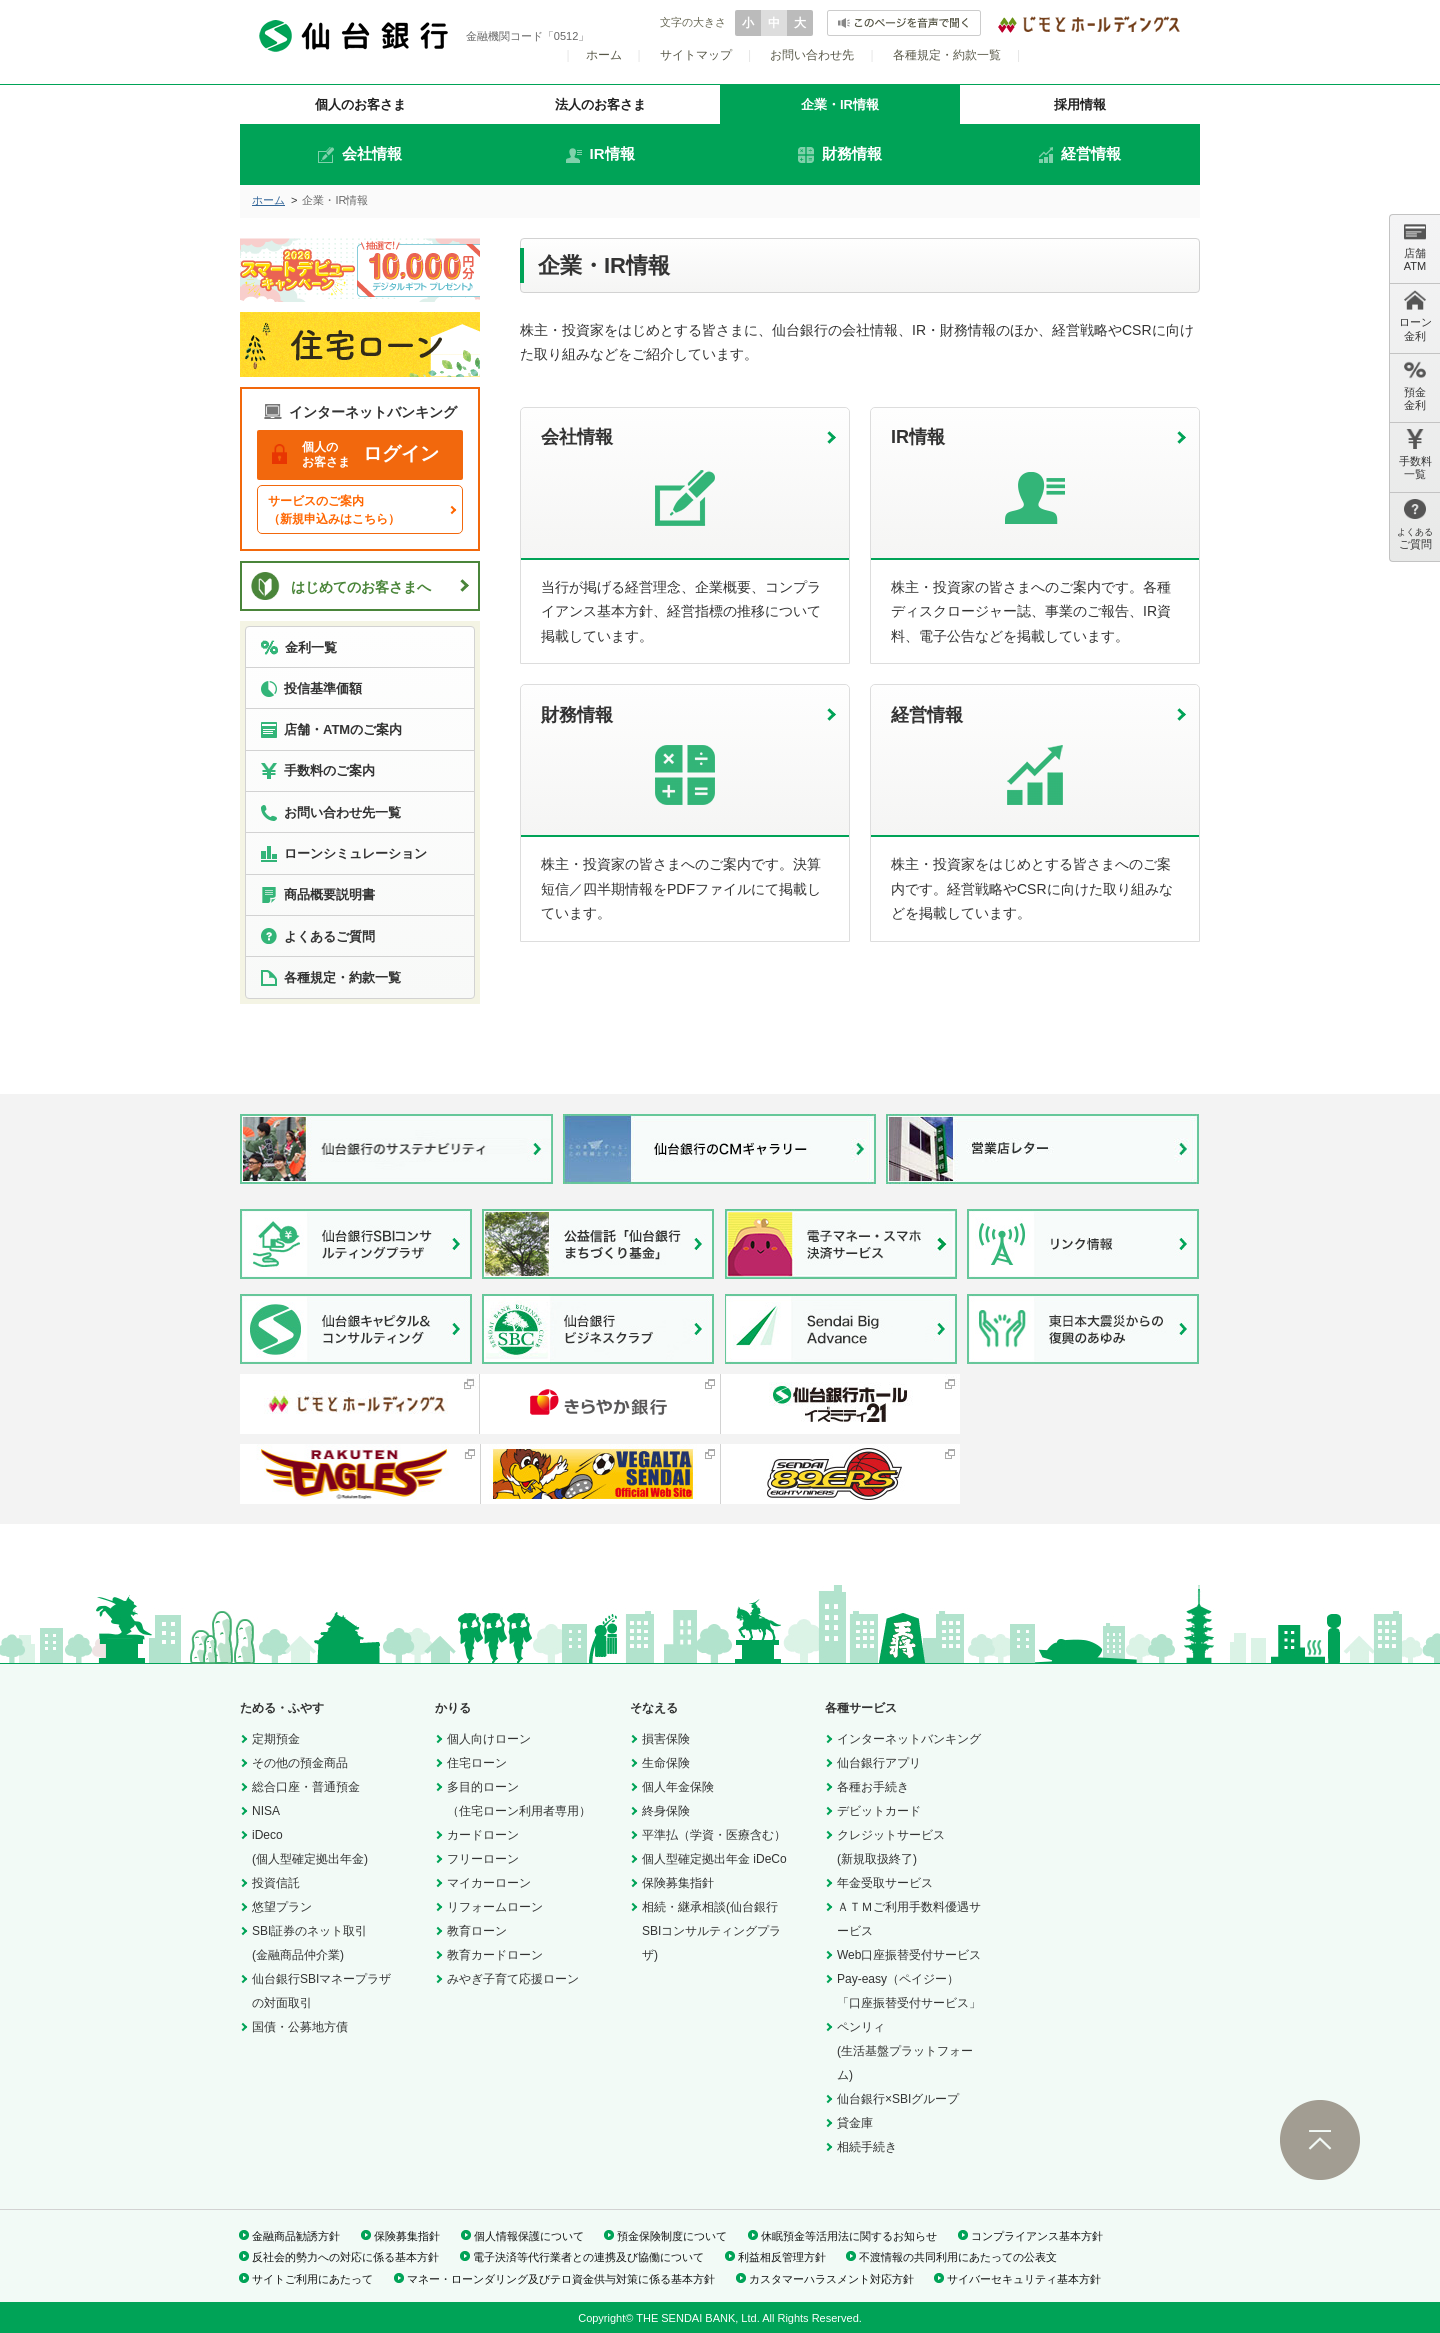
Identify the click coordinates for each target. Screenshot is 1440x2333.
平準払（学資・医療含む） (714, 1835)
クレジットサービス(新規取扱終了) (891, 1847)
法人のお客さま (600, 104)
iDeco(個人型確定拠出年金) (310, 1847)
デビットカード (879, 1811)
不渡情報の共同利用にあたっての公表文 (958, 2257)
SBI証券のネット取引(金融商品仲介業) (309, 1943)
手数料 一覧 (1415, 454)
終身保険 (666, 1811)
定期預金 (276, 1739)
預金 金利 (1415, 385)
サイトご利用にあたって (312, 2279)
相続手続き (867, 2147)
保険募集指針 (678, 1883)
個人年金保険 (678, 1787)
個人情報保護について (529, 2236)
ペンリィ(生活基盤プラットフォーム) (905, 2051)
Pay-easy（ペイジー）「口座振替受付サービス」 (909, 1991)
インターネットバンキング (909, 1739)
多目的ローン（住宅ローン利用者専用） (519, 1799)
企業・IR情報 (840, 104)
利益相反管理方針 (782, 2257)
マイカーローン (489, 1883)
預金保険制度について (672, 2236)
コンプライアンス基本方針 (1037, 2236)
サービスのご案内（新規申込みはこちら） (334, 510)
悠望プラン (282, 1907)
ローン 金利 (1415, 315)
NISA (266, 1811)
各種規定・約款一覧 (947, 55)
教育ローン (477, 1931)
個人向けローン (489, 1739)
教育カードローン (495, 1955)
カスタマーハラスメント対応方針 (831, 2279)
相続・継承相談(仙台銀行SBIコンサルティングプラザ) (711, 1931)
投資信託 (276, 1883)
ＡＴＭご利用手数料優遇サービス (909, 1919)
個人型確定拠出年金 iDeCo (714, 1859)
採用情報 (1080, 104)
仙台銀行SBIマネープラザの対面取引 (321, 1991)
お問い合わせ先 (812, 55)
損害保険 (666, 1739)
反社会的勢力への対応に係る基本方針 (345, 2257)
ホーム (604, 55)
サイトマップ (696, 55)
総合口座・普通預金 (306, 1787)
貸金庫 (855, 2123)
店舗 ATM (1415, 246)
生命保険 (666, 1763)
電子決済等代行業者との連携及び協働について (588, 2257)
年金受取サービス (885, 1883)
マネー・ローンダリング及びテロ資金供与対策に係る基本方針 (561, 2279)
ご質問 (1415, 524)
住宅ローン (477, 1763)
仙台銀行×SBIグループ (898, 2099)
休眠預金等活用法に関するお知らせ (849, 2236)
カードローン (483, 1835)
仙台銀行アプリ (879, 1763)
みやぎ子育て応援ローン (513, 1979)
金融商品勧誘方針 (296, 2236)
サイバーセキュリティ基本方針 (1024, 2279)
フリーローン (483, 1859)
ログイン (355, 454)
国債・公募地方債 (300, 2027)
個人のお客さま (360, 104)
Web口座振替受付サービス (909, 1955)
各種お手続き (873, 1787)
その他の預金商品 (300, 1763)
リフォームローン (495, 1907)
